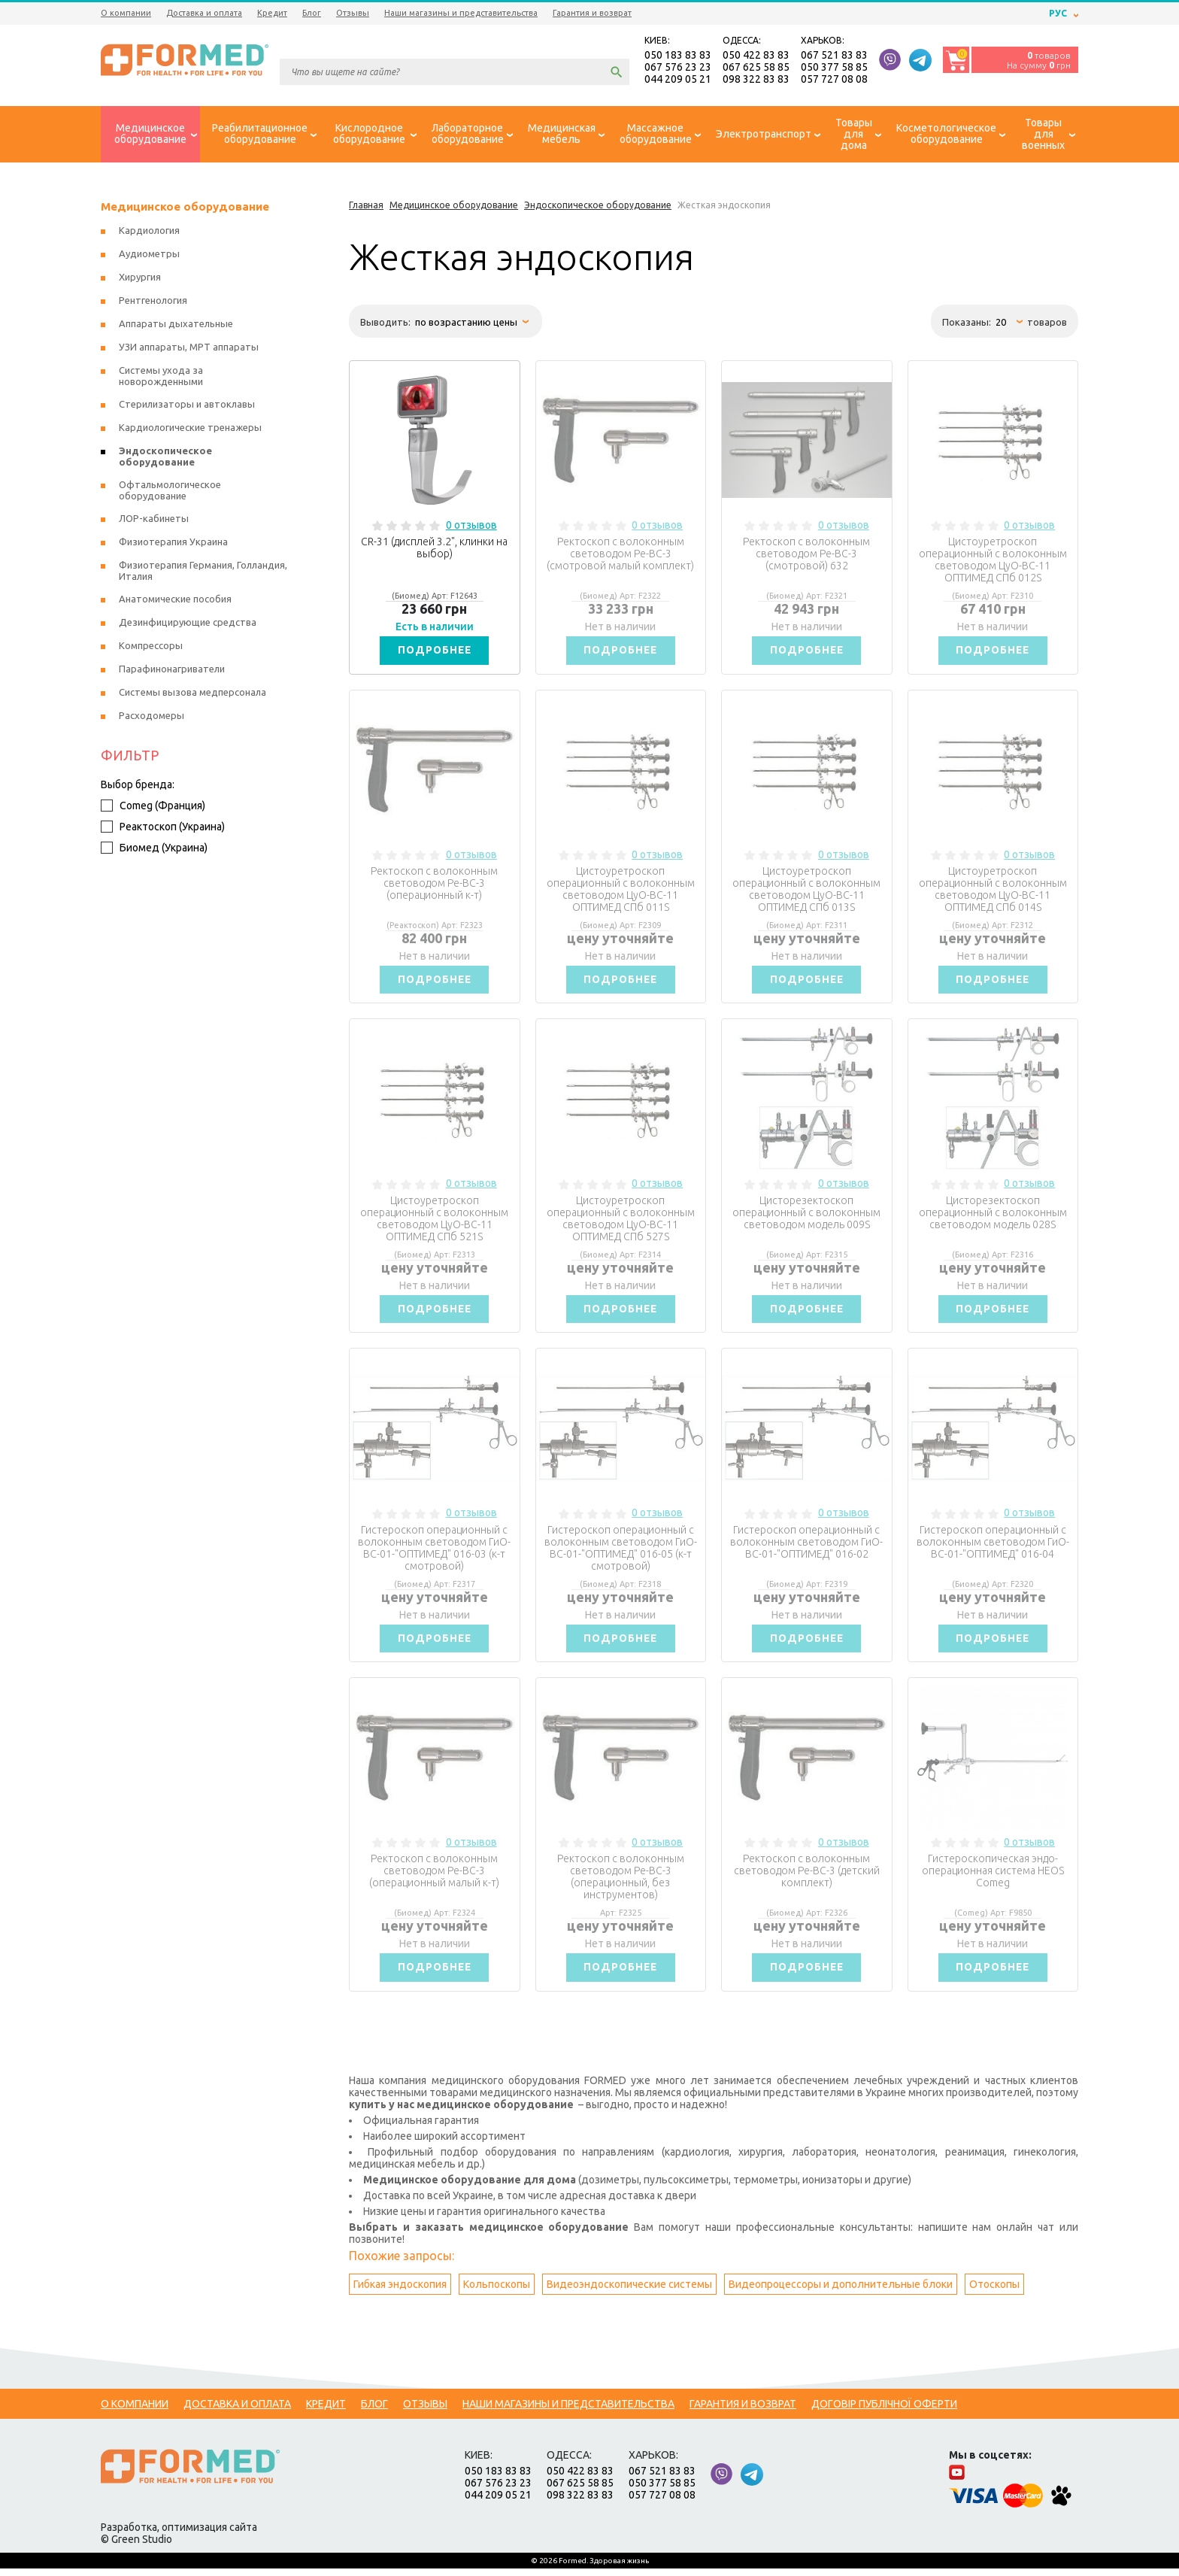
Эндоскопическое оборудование (165, 458)
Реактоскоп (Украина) (163, 828)
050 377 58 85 (834, 68)
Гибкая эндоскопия (400, 2292)
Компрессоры (151, 647)
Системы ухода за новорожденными (161, 377)
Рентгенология (153, 301)
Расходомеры (151, 717)
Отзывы (352, 12)
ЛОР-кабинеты (154, 519)
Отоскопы (994, 2292)
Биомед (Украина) (154, 849)
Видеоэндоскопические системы (629, 2292)
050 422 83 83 (756, 56)
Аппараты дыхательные (176, 325)
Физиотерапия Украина (173, 543)
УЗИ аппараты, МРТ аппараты (189, 348)
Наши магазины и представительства (461, 12)
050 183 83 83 (677, 56)
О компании (126, 12)
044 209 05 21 (677, 80)
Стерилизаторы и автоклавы (187, 405)
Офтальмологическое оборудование (170, 491)
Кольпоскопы (496, 2292)
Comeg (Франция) (153, 807)
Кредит (272, 12)
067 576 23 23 (677, 68)
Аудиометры (149, 255)
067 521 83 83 (834, 56)
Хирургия (140, 278)
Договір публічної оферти (884, 2411)
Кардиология (149, 231)
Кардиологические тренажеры (190, 428)
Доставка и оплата (204, 12)
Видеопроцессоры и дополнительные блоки (841, 2292)
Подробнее (434, 652)
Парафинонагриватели (172, 670)
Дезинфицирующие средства (187, 623)
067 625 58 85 (756, 68)
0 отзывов (471, 526)
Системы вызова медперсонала (192, 693)
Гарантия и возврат (592, 12)
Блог (311, 12)
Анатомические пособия (175, 600)
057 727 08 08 (834, 80)
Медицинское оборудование (185, 208)
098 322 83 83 (756, 80)
